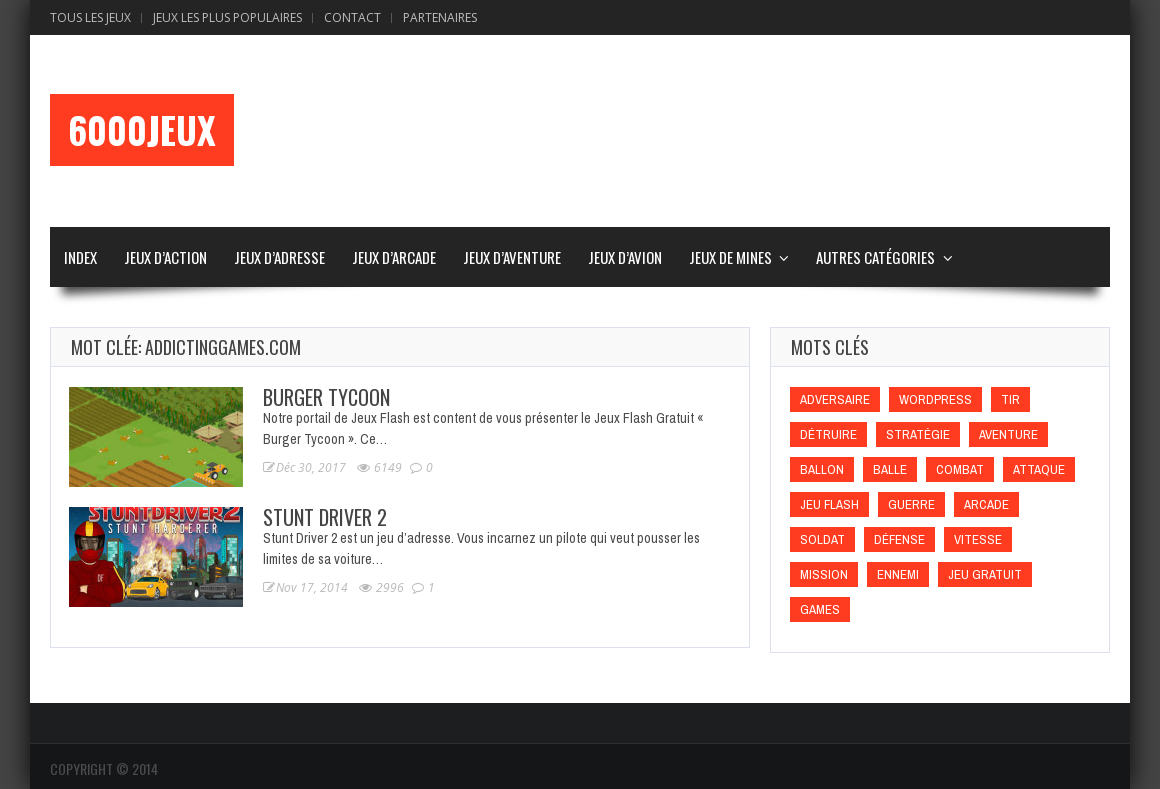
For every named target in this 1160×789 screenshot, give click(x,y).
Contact (352, 17)
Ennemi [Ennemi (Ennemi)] (898, 574)
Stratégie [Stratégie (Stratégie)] (918, 434)
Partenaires (440, 17)
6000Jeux (142, 130)
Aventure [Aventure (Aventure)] (1008, 434)
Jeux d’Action (165, 257)
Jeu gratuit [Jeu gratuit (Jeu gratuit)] (985, 574)
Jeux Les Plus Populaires (227, 17)
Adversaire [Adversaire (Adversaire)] (835, 399)
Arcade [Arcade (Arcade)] (986, 504)
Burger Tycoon (326, 397)
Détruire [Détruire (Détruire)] (828, 434)
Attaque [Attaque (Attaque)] (1039, 469)
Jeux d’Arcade (394, 257)
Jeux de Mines (730, 257)
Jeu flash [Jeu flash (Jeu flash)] (829, 504)
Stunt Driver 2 (325, 517)
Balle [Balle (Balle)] (890, 469)
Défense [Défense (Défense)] (899, 539)
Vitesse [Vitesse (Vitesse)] (978, 539)
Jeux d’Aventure (512, 257)
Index (80, 257)
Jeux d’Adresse (279, 257)
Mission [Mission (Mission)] (824, 574)
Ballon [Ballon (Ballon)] (822, 469)
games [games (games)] (820, 609)
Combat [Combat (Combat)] (960, 469)
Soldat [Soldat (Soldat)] (822, 539)
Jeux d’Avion (625, 257)
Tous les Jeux (90, 17)
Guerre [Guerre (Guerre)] (911, 504)
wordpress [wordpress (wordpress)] (935, 399)
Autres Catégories (875, 257)
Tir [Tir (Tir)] (1010, 399)
